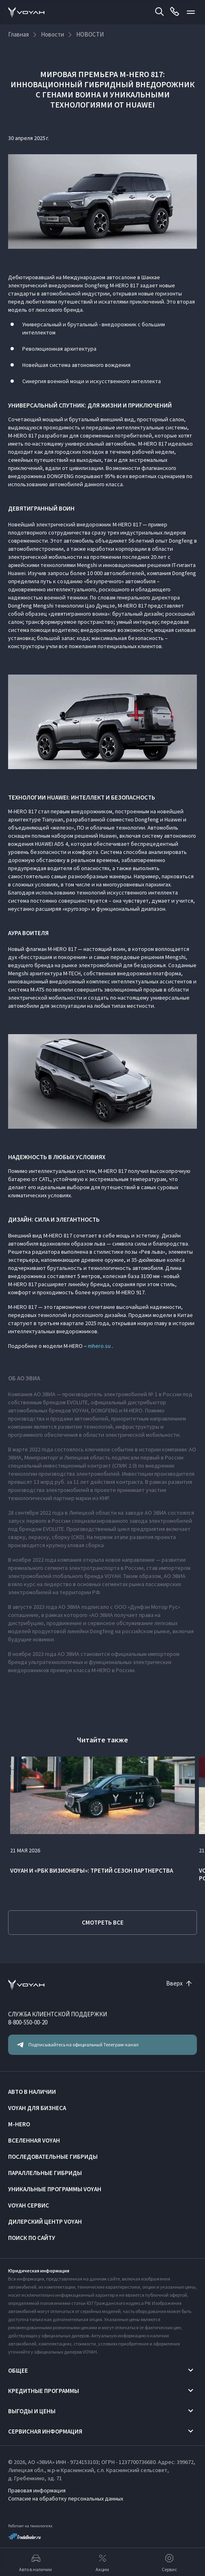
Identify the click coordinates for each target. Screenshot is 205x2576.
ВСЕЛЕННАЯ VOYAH (34, 2140)
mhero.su (99, 1345)
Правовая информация (37, 2490)
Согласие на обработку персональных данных (65, 2498)
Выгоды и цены (32, 2411)
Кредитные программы (43, 2391)
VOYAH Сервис (28, 2205)
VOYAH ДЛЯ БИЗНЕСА (37, 2108)
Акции (102, 2562)
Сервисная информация (45, 2431)
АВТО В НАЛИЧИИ (32, 2091)
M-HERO (19, 2124)
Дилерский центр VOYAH (45, 2221)
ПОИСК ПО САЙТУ (31, 2238)
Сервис (169, 2562)
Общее (18, 2370)
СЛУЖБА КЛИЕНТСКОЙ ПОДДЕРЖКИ (57, 2014)
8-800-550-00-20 (27, 2022)
